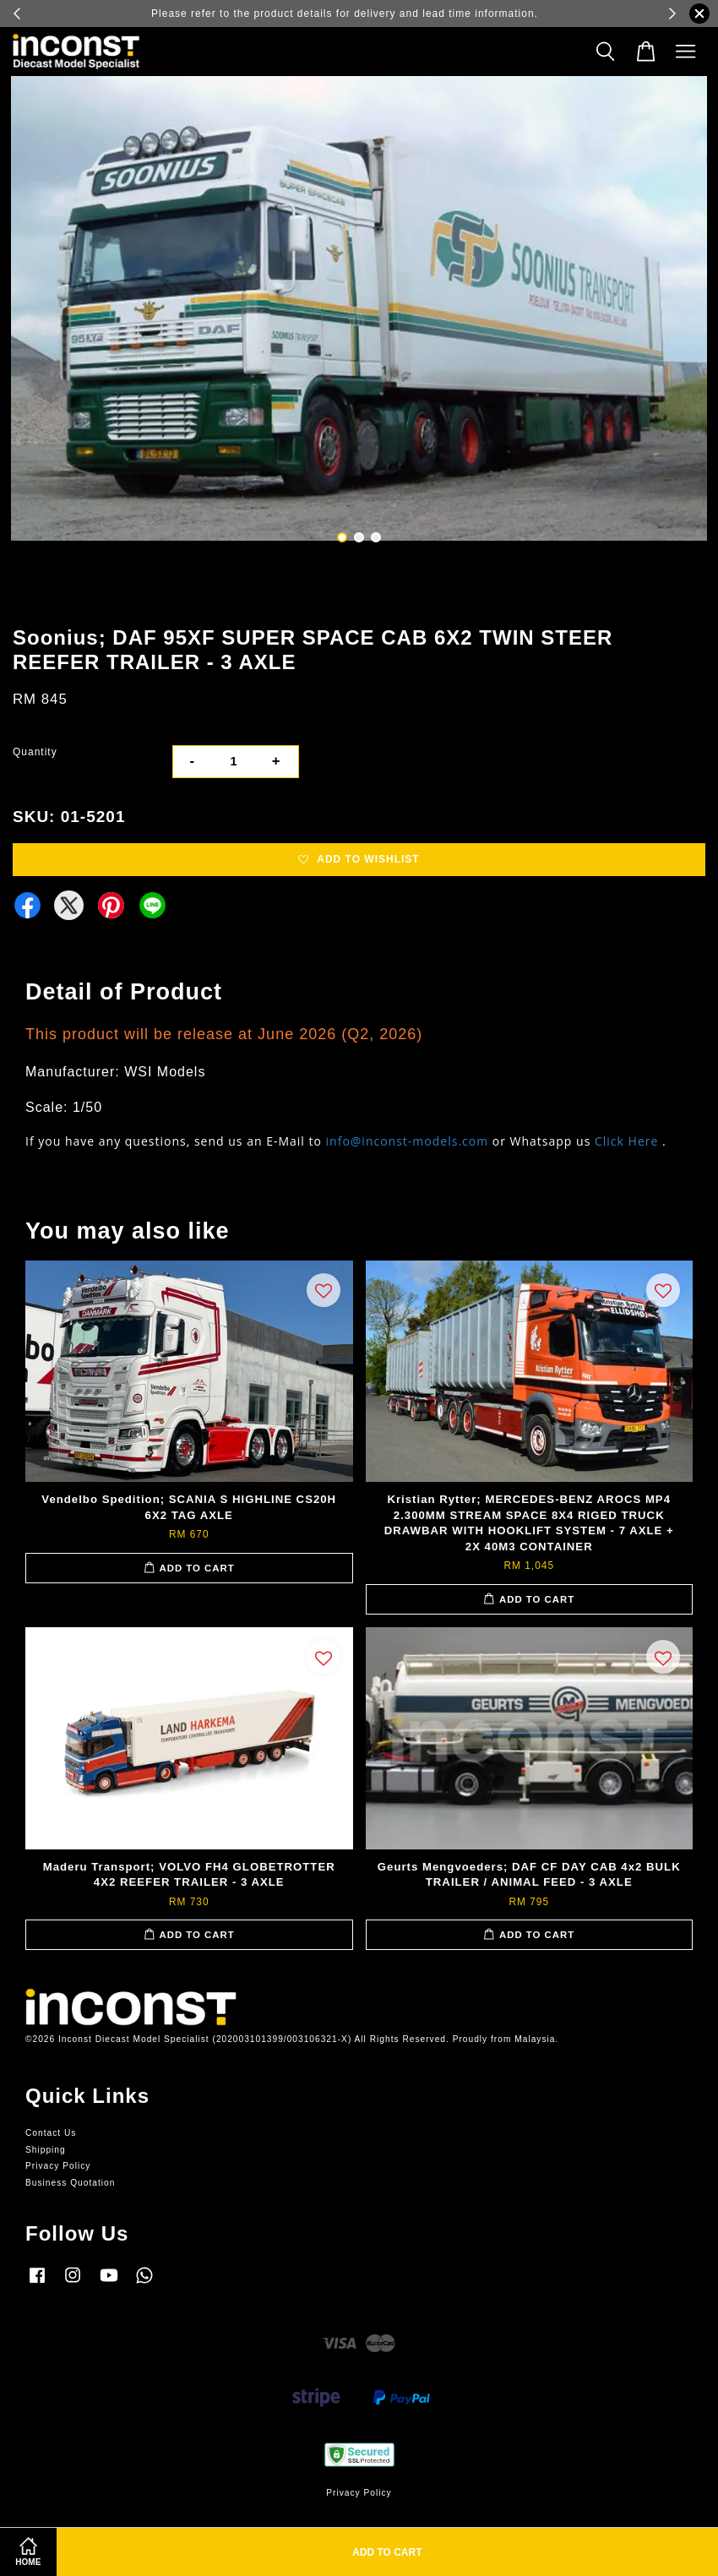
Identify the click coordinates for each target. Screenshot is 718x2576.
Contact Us (50, 2133)
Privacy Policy (57, 2165)
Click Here (626, 1141)
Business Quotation (70, 2182)
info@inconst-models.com (407, 1141)
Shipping (45, 2149)
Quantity (35, 752)
